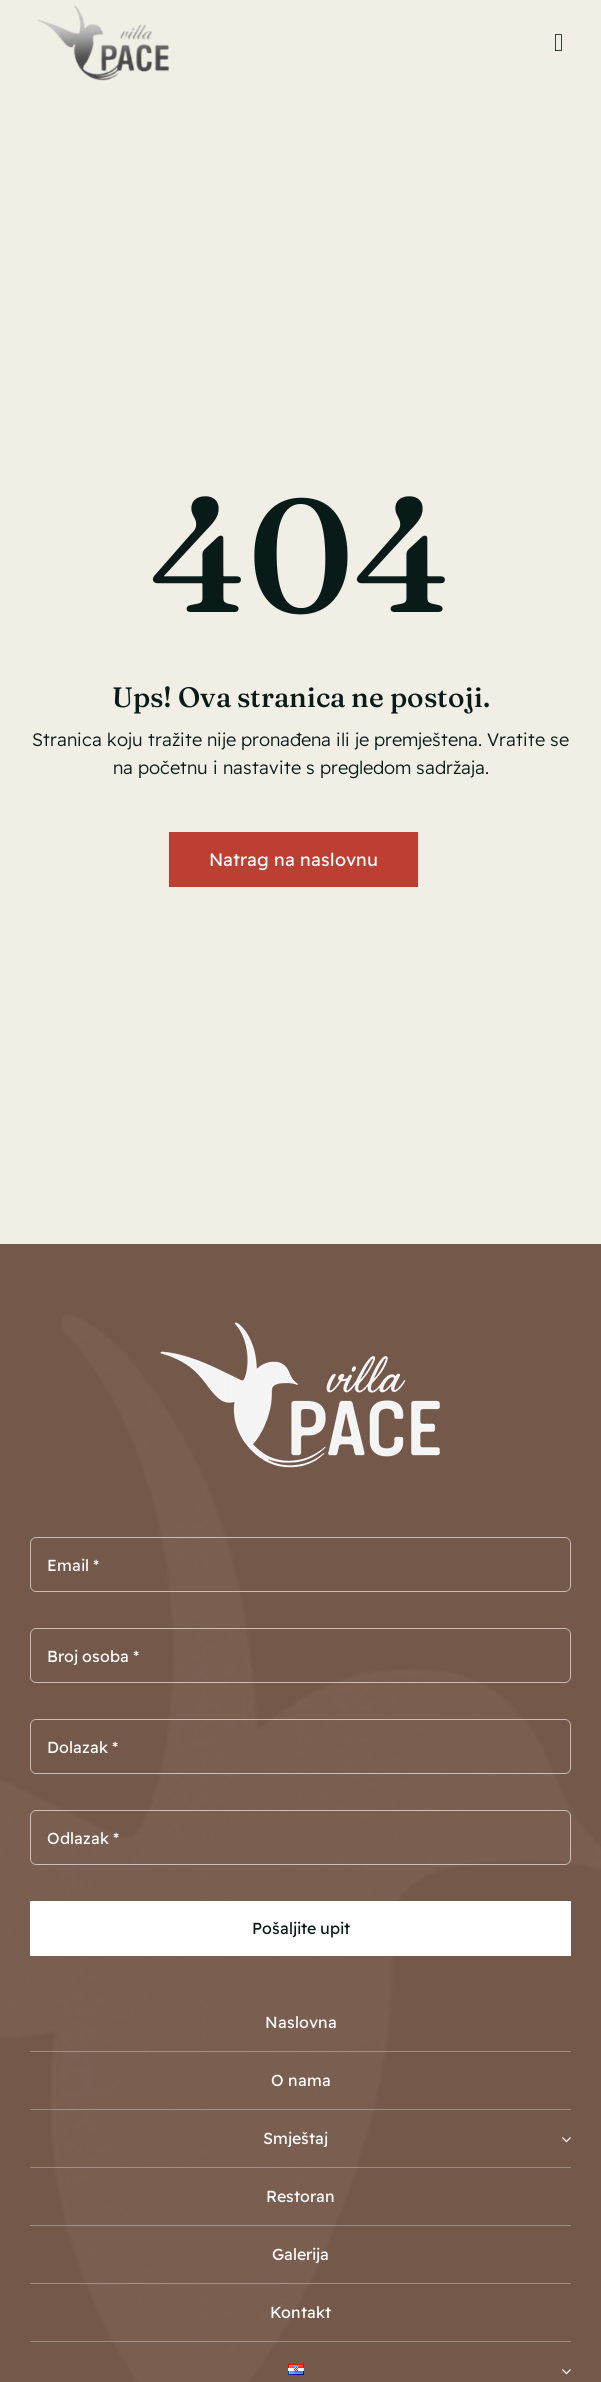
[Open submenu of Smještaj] (566, 2139)
